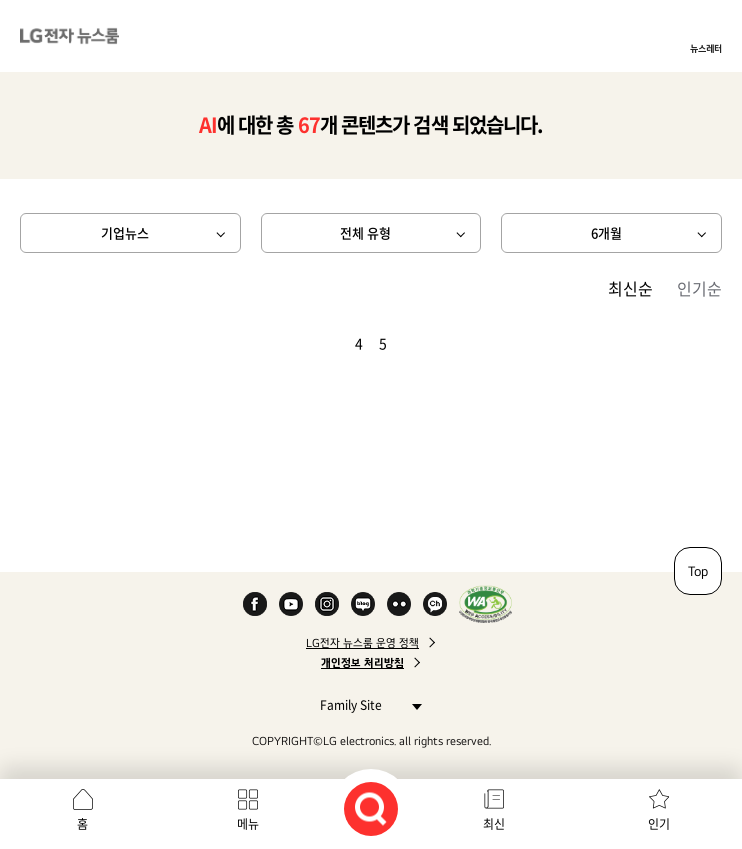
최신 (494, 824)
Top (698, 571)
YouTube (291, 604)
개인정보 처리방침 (362, 663)
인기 (659, 824)
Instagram (327, 604)
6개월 (606, 232)
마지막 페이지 (441, 343)
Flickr (399, 604)
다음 (417, 343)
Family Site (365, 704)
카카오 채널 (435, 604)
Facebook (255, 604)
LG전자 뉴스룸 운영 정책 (362, 643)
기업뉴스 (125, 232)
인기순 (699, 288)
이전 (325, 343)
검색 (371, 809)
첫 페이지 (301, 343)
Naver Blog (363, 604)
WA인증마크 (485, 604)
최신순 (630, 288)
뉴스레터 (706, 48)
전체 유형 (365, 232)
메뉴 (248, 824)
